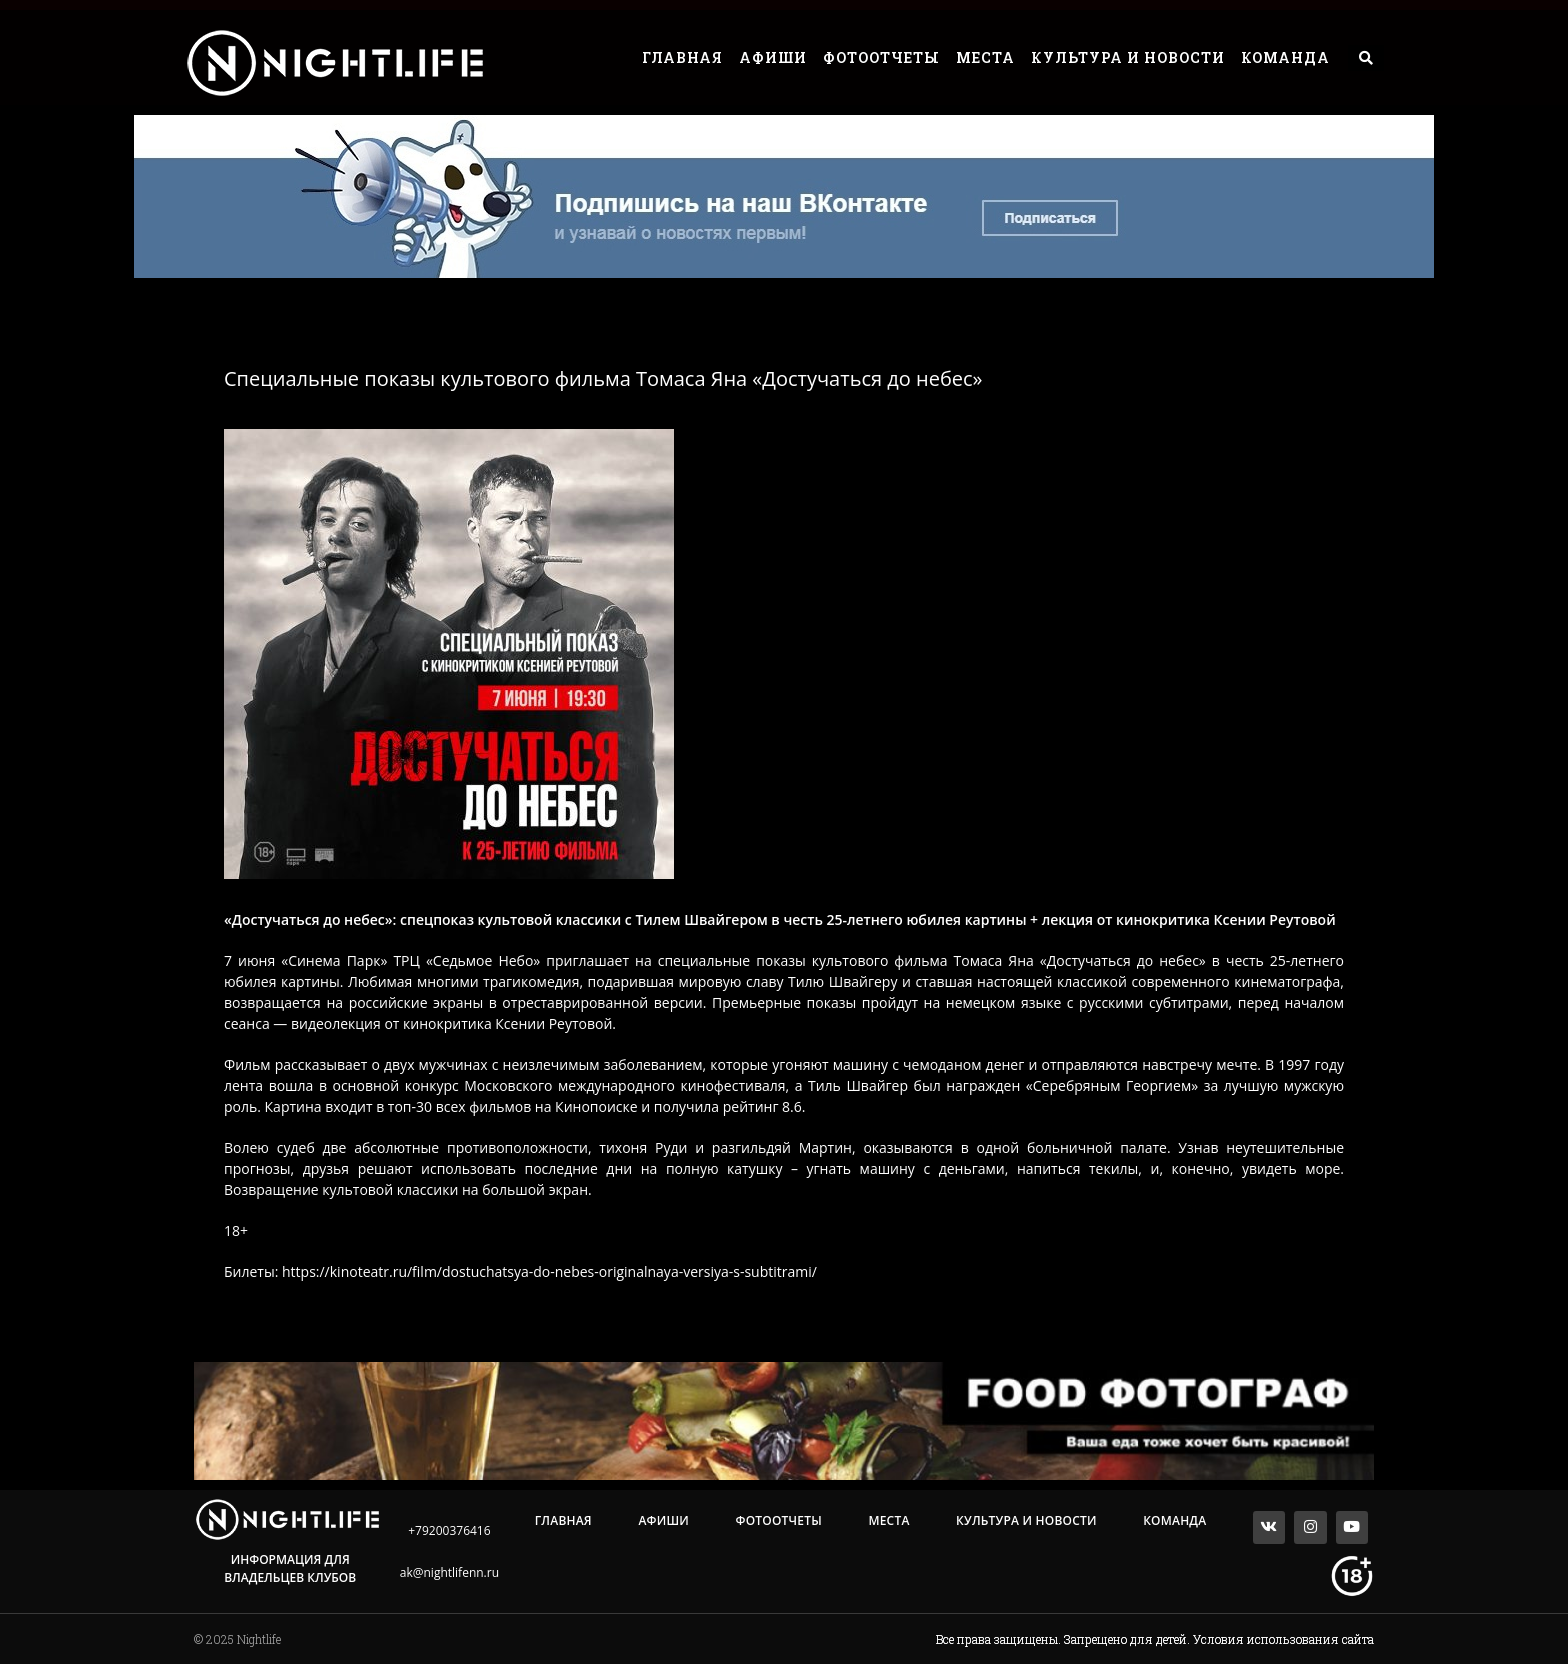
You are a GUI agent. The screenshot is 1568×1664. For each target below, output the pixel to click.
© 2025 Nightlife (237, 1639)
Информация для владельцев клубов (290, 1568)
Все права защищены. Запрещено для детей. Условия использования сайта (1155, 1639)
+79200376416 (449, 1530)
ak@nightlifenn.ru (449, 1572)
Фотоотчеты (881, 57)
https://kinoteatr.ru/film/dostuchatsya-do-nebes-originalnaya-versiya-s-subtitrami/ (549, 1271)
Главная (682, 57)
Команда (1285, 57)
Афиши (773, 57)
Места (985, 57)
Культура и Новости (1128, 57)
